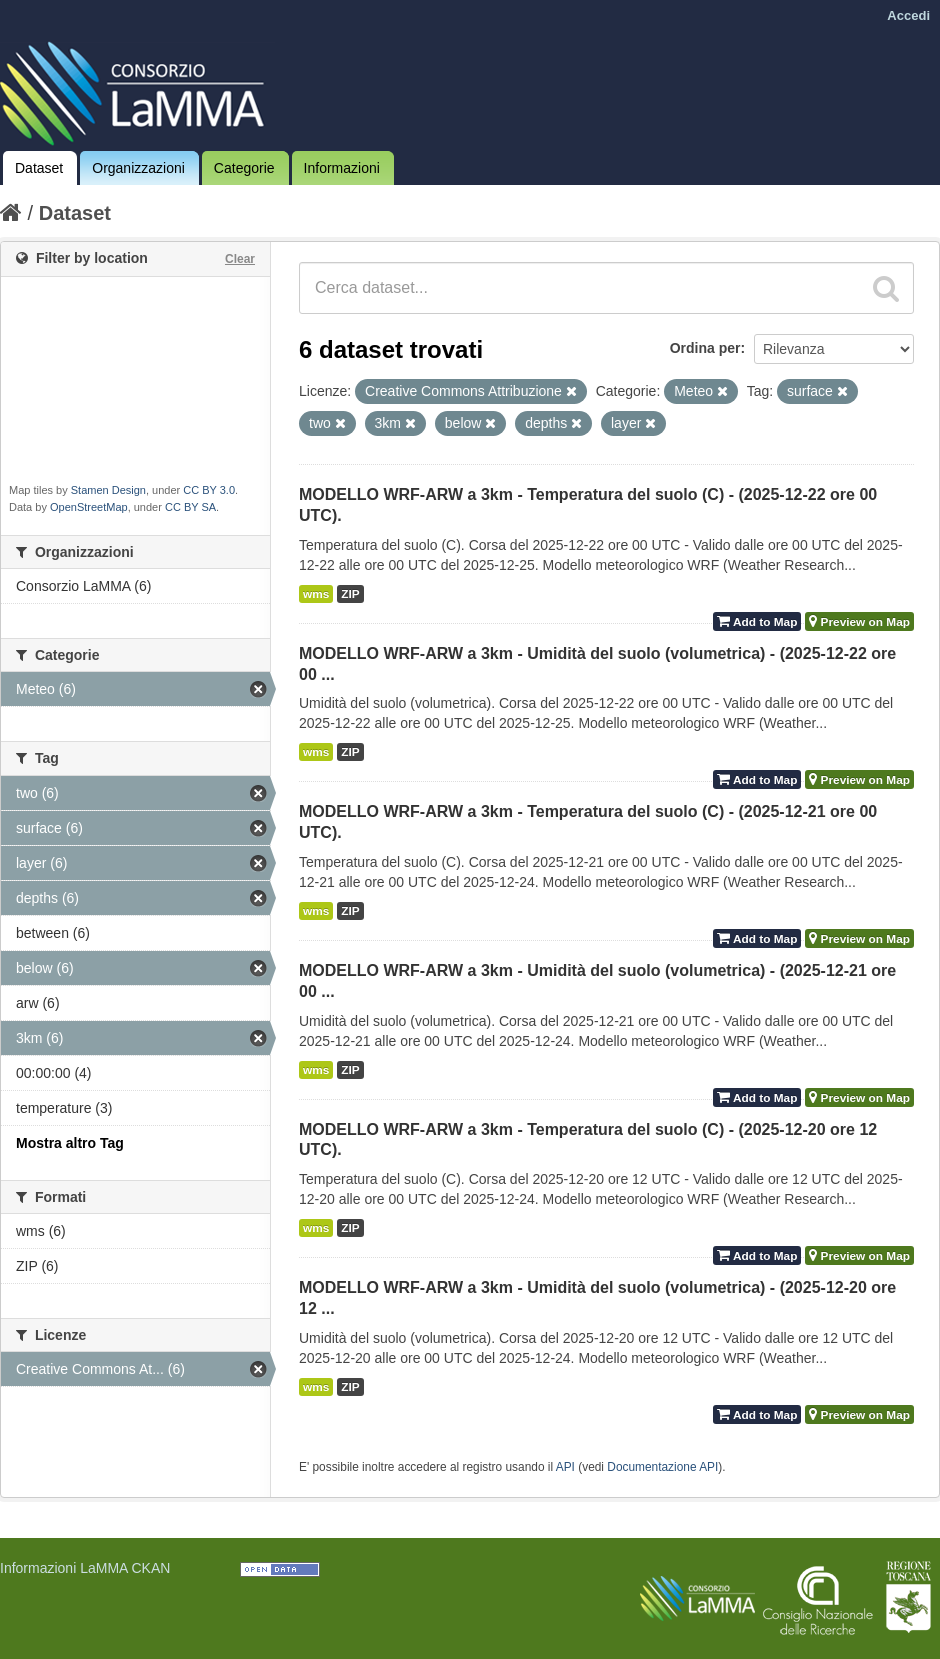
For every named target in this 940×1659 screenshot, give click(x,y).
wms (316, 594)
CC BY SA (190, 507)
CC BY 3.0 (209, 490)
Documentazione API (662, 1467)
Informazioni (342, 168)
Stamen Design (108, 490)
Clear (240, 259)
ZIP (350, 594)
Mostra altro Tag (70, 1143)
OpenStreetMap (89, 507)
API (565, 1467)
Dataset (39, 168)
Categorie (244, 168)
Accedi (908, 15)
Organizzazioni (138, 168)
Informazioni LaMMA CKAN (85, 1568)
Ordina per (705, 348)
